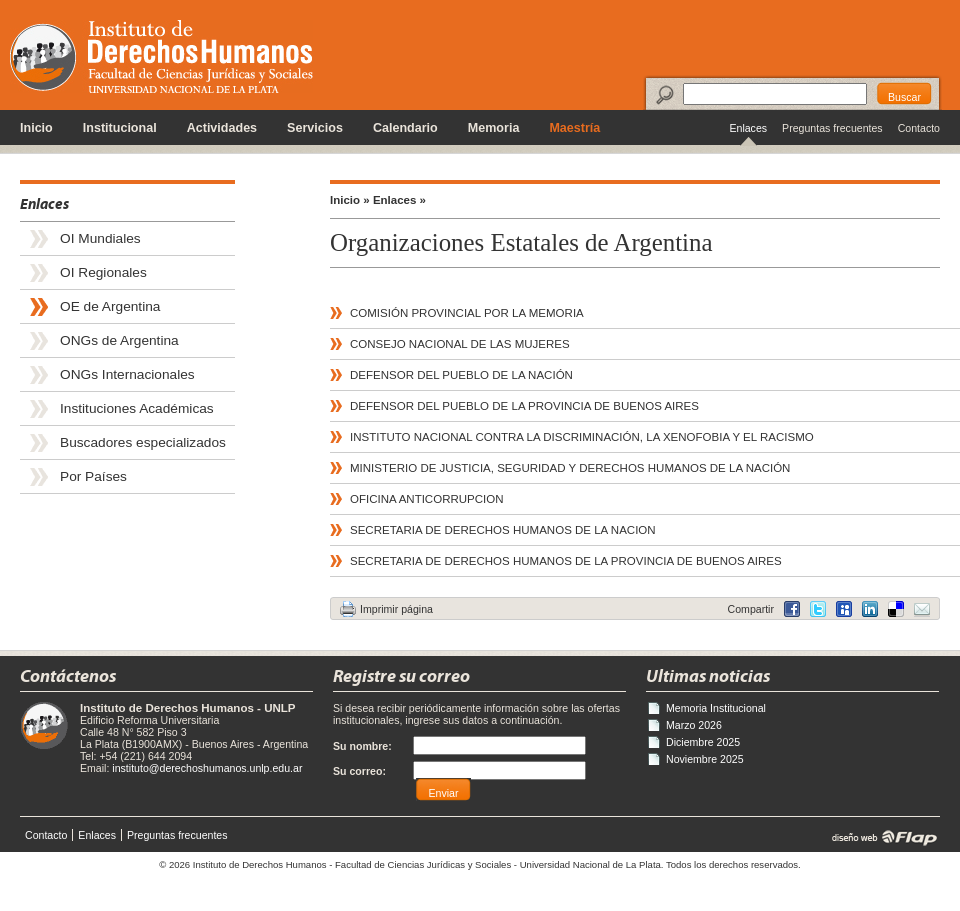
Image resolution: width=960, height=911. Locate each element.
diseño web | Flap (878, 837)
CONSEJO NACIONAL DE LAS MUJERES (460, 344)
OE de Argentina (110, 306)
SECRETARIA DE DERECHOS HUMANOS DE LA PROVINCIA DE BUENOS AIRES (566, 561)
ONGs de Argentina (119, 340)
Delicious (870, 609)
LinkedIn (896, 609)
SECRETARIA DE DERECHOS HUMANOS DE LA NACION (503, 530)
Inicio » (350, 200)
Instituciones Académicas (137, 408)
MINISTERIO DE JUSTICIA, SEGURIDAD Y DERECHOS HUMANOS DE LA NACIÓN (570, 468)
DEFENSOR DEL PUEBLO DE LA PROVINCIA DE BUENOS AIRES (524, 406)
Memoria (494, 128)
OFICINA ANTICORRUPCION (427, 499)
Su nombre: (362, 746)
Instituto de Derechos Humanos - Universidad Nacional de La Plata (161, 56)
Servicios (315, 128)
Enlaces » (399, 200)
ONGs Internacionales (127, 374)
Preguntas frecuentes (832, 128)
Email (922, 609)
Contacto (919, 128)
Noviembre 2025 (705, 759)
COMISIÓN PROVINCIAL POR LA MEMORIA (467, 313)
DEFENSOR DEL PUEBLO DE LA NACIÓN (461, 375)
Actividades (222, 128)
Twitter (818, 609)
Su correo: (359, 771)
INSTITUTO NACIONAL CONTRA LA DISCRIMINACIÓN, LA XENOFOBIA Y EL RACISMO (582, 437)
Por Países (93, 476)
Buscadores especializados (143, 442)
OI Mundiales (100, 238)
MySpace (844, 609)
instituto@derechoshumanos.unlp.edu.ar (207, 768)
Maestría (574, 128)
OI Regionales (103, 272)
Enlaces (748, 128)
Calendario (405, 128)
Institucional (120, 128)
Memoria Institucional (716, 708)
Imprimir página (396, 609)
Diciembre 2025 (703, 742)
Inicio (36, 128)
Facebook (792, 609)
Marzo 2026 (694, 725)
